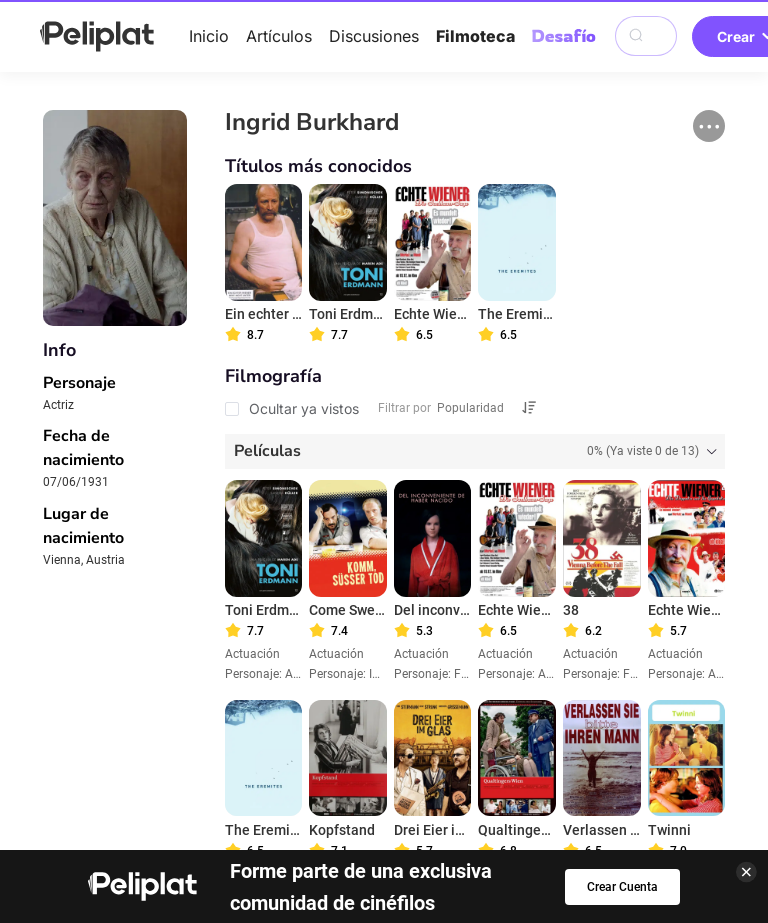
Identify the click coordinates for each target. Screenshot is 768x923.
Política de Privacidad (259, 780)
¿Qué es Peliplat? (384, 808)
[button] (709, 126)
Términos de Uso (428, 780)
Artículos (279, 36)
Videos (437, 753)
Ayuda (130, 780)
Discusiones (374, 36)
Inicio (209, 36)
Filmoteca (475, 36)
